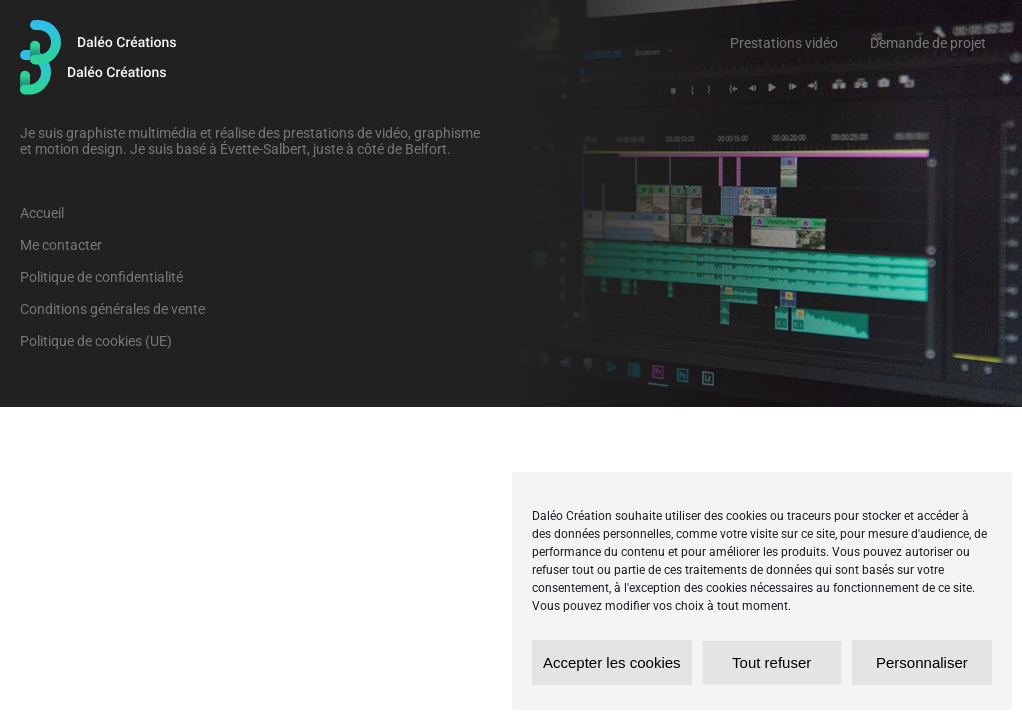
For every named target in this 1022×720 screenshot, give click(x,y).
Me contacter (61, 245)
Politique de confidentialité (101, 277)
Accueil (42, 213)
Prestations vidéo (784, 43)
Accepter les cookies (612, 662)
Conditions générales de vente (112, 309)
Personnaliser (922, 662)
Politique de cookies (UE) (96, 341)
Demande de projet (928, 43)
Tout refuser (771, 662)
